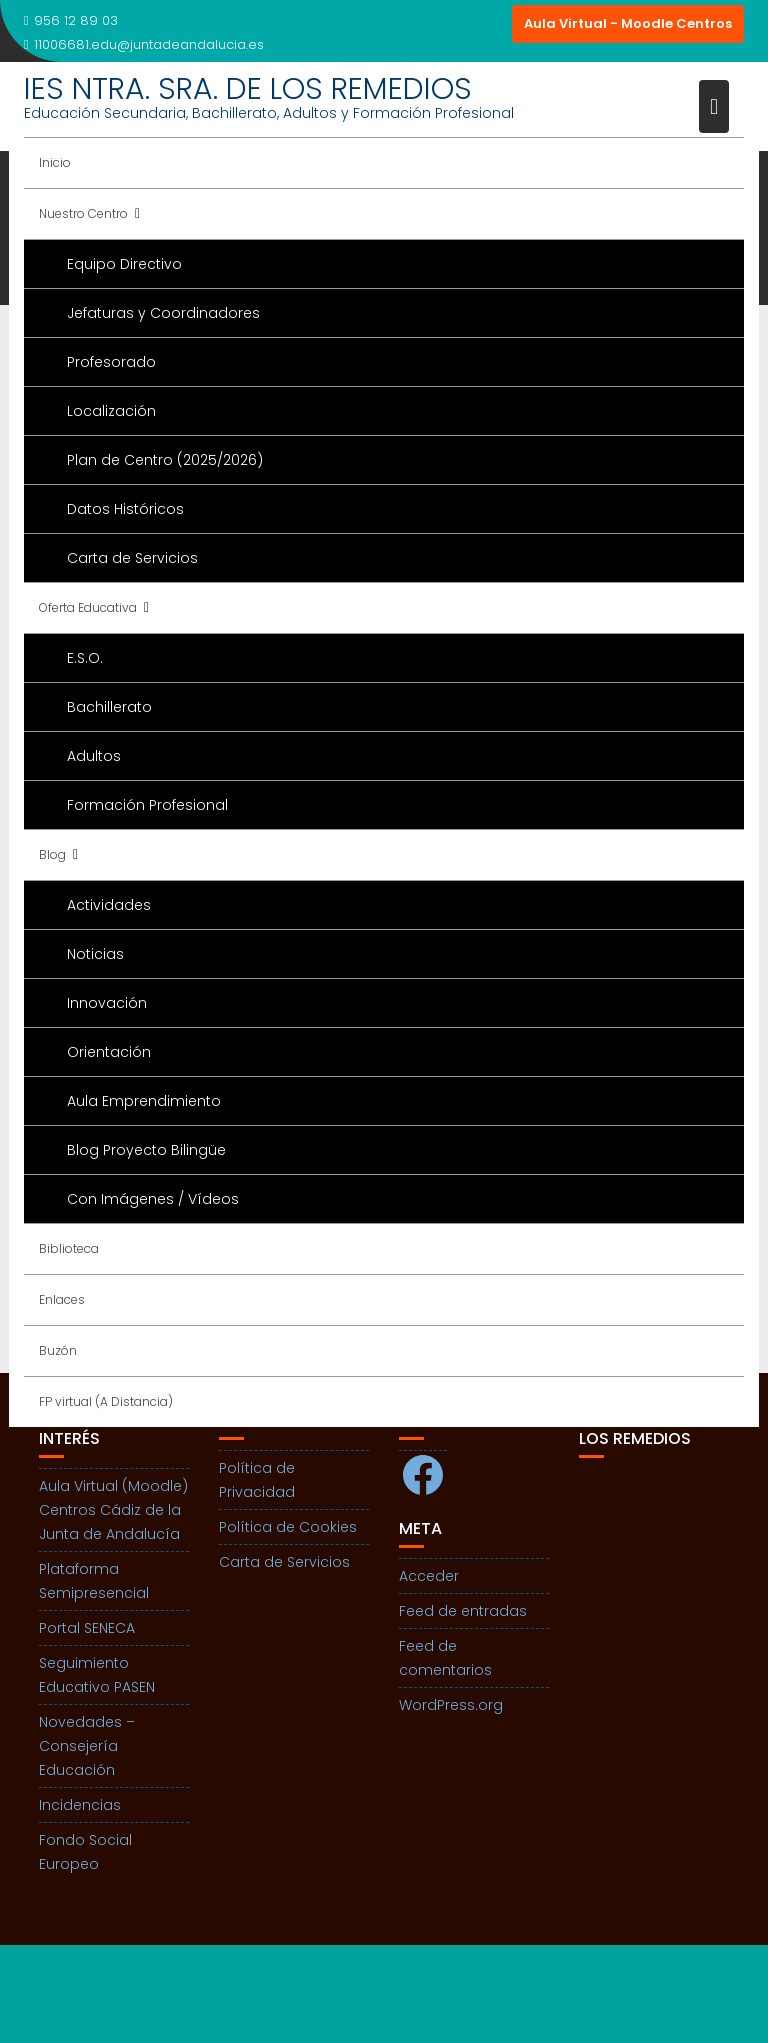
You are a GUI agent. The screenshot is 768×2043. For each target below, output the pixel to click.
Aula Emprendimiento (144, 1101)
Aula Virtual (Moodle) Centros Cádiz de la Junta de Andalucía (113, 1510)
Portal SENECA (87, 1628)
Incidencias (80, 1805)
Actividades (109, 905)
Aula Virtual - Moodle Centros (628, 23)
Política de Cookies (288, 1527)
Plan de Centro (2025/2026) (165, 460)
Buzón (58, 1350)
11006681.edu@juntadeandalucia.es (144, 44)
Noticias (95, 954)
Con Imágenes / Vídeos (153, 1199)
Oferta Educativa (88, 607)
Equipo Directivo (124, 264)
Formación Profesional (147, 805)
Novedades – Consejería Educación (87, 1746)
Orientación (109, 1052)
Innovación (107, 1003)
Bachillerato (109, 707)
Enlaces (62, 1299)
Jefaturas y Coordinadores (163, 313)
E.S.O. (85, 658)
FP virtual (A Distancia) (106, 1401)
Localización (111, 411)
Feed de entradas (463, 1611)
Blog (52, 854)
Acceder (429, 1576)
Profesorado (111, 362)
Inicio (55, 162)
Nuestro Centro (83, 213)
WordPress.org (451, 1705)
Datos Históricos (125, 509)
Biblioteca (69, 1248)
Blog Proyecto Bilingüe (146, 1150)
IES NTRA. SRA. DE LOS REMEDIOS (248, 89)
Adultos (94, 756)
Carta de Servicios (132, 558)
